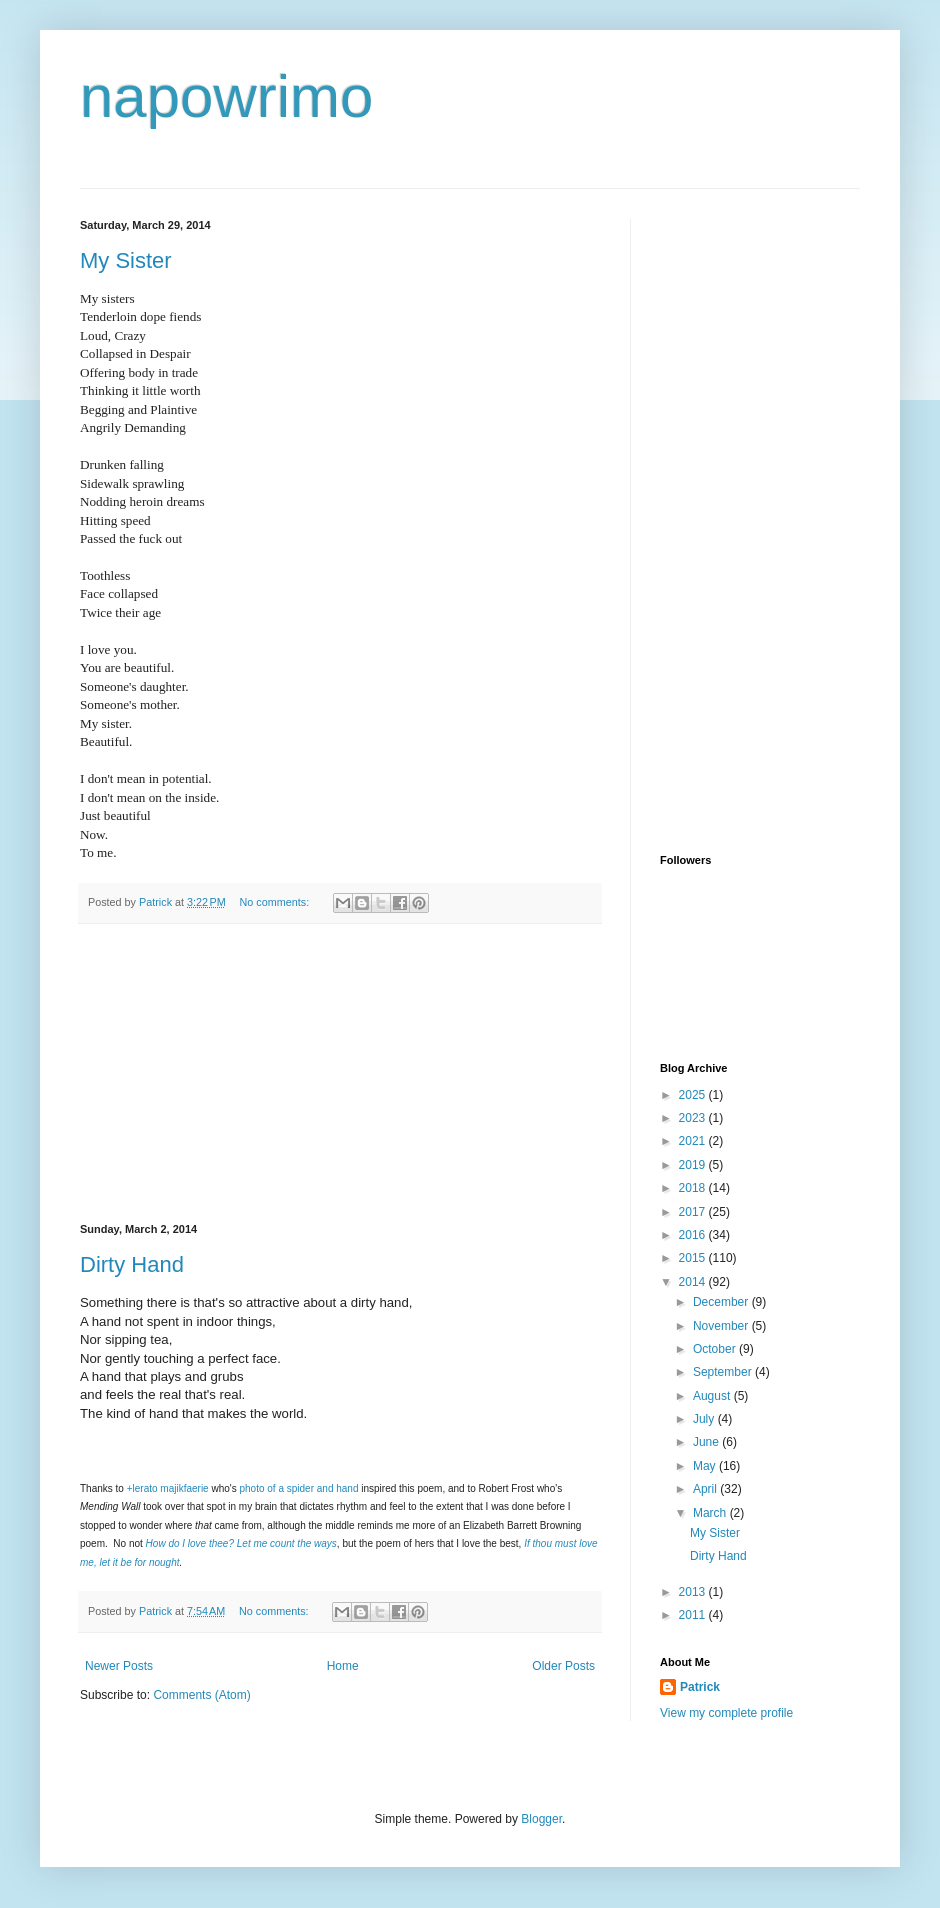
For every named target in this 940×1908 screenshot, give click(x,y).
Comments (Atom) (201, 1695)
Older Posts (563, 1666)
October (716, 1349)
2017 (694, 1212)
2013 (694, 1592)
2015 (694, 1258)
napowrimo (226, 96)
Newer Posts (119, 1666)
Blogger (541, 1819)
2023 (694, 1118)
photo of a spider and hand (299, 1488)
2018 (694, 1188)
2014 (694, 1282)
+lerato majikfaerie (168, 1488)
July (705, 1419)
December (722, 1302)
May (706, 1466)
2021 (694, 1141)
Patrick (700, 1687)
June (707, 1442)
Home (343, 1666)
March (711, 1513)
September (724, 1372)
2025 (694, 1095)
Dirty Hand (132, 1264)
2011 (694, 1615)
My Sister (126, 260)
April (706, 1489)
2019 (694, 1165)
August (713, 1396)
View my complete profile (726, 1713)
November (722, 1326)
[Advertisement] (340, 1074)
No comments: (276, 902)
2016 (694, 1235)
